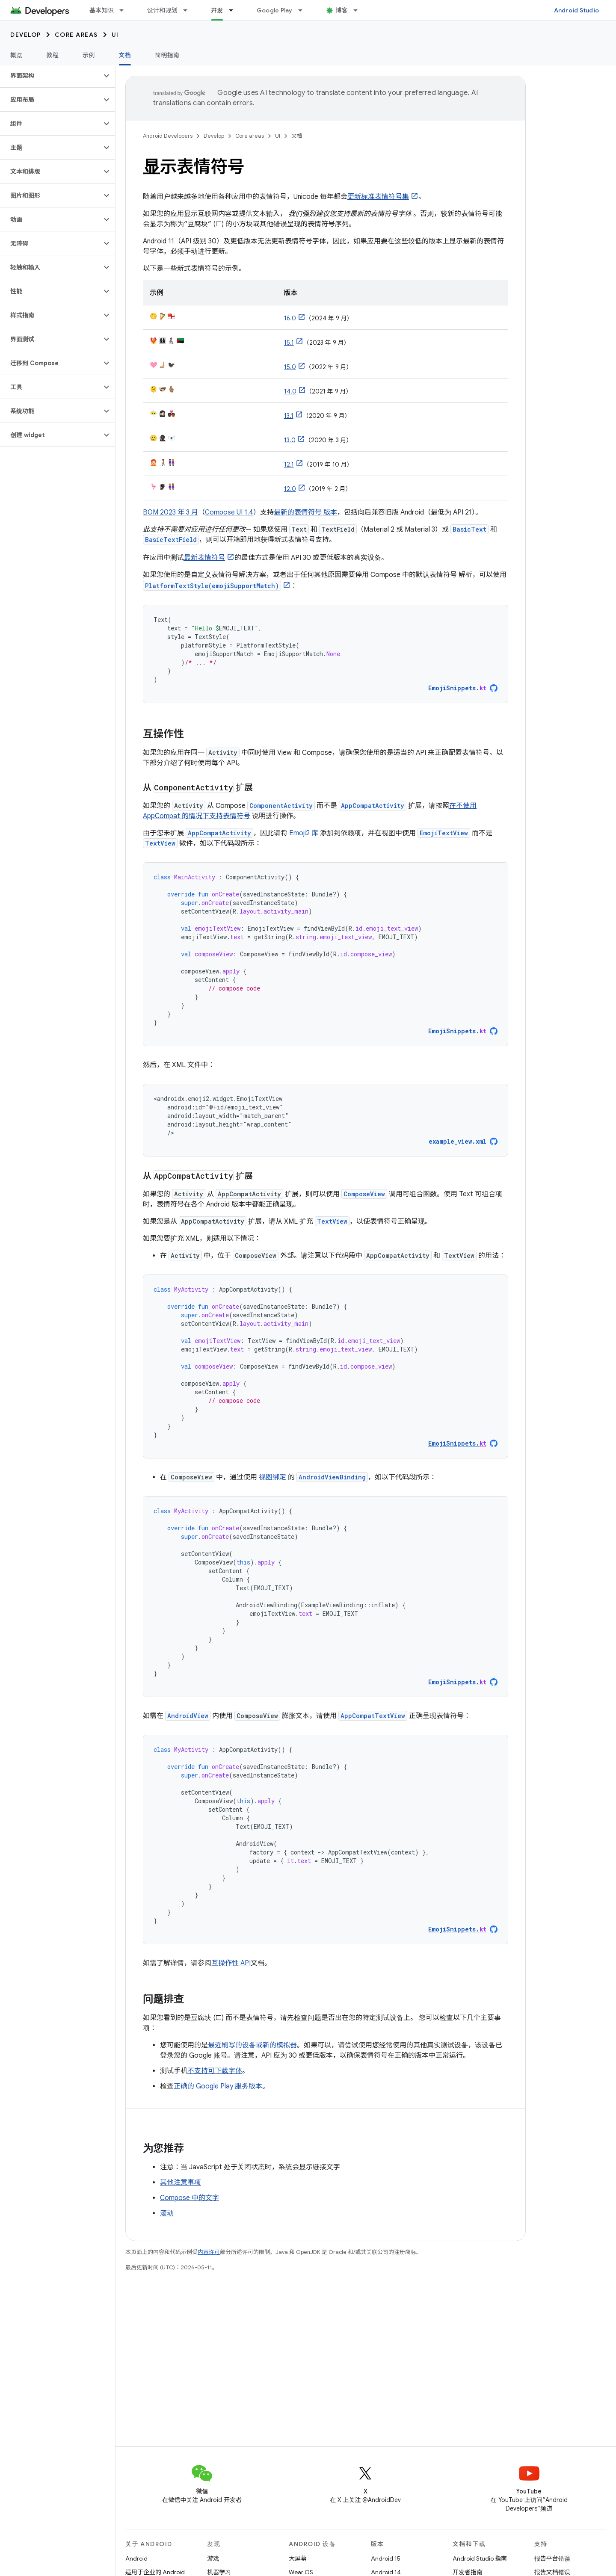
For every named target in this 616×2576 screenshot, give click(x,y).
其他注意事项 (180, 2182)
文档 (296, 135)
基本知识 (101, 10)
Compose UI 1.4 (229, 512)
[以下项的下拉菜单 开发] (234, 10)
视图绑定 (272, 1477)
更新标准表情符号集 (378, 196)
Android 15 (385, 2558)
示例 (89, 55)
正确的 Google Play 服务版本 (218, 2086)
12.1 (289, 464)
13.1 (288, 416)
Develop (25, 34)
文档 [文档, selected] (125, 55)
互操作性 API (231, 1963)
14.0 (290, 391)
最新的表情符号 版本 (305, 512)
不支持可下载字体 (214, 2071)
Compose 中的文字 (189, 2198)
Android (136, 2558)
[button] (50, 76)
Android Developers (167, 135)
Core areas (76, 34)
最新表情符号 (204, 557)
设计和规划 (162, 10)
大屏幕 (298, 2558)
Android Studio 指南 (480, 2558)
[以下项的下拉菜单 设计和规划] (189, 10)
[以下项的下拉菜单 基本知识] (125, 10)
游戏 (213, 2558)
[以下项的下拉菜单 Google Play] (304, 10)
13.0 (290, 440)
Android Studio (576, 10)
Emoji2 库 (303, 833)
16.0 (290, 318)
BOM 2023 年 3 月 (170, 512)
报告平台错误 (552, 2558)
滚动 (167, 2213)
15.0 (290, 367)
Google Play (275, 10)
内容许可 (209, 2252)
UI (115, 34)
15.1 (289, 342)
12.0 (290, 489)
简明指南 (167, 55)
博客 (342, 10)
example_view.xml (457, 1141)
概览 (16, 55)
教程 (53, 55)
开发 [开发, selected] (217, 10)
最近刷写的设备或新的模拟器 (252, 2045)
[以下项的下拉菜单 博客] (359, 10)
